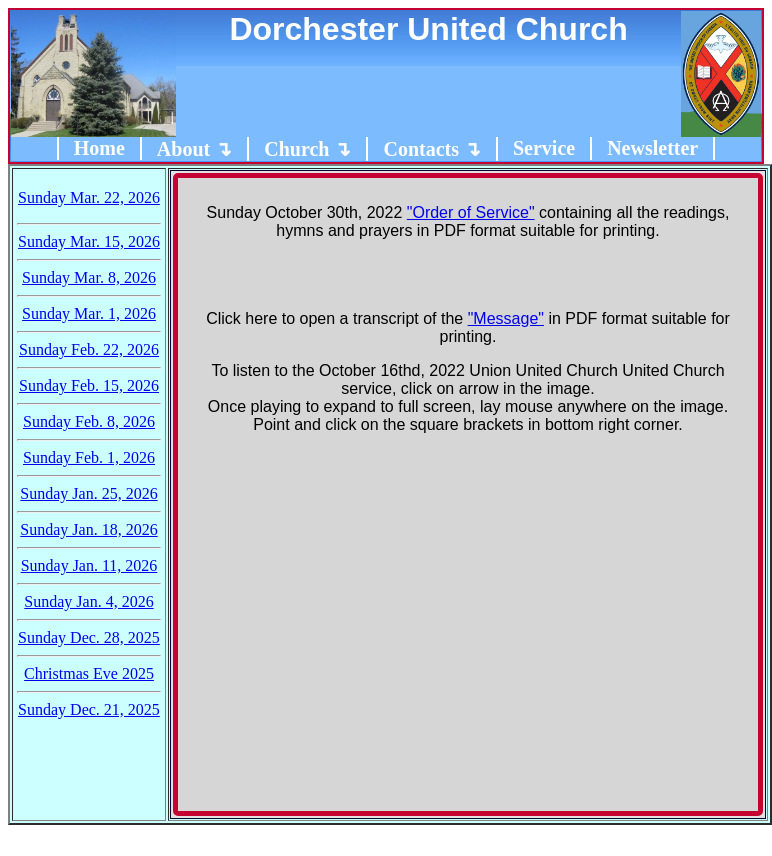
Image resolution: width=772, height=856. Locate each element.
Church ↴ (307, 149)
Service (544, 148)
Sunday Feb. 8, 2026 (89, 421)
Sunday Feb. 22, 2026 (89, 349)
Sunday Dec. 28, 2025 (89, 637)
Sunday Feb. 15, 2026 (89, 385)
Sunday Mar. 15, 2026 (89, 241)
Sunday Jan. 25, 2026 (88, 493)
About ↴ (194, 149)
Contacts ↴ (432, 149)
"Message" (506, 318)
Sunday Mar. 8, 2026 (89, 277)
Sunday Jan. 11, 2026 (89, 565)
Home (99, 148)
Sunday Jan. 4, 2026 (88, 601)
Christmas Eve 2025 (89, 673)
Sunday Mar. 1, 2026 (89, 313)
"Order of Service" (471, 212)
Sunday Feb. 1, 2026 (89, 457)
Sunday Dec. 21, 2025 (89, 709)
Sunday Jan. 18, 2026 (88, 529)
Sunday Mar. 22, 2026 (89, 197)
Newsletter (652, 148)
